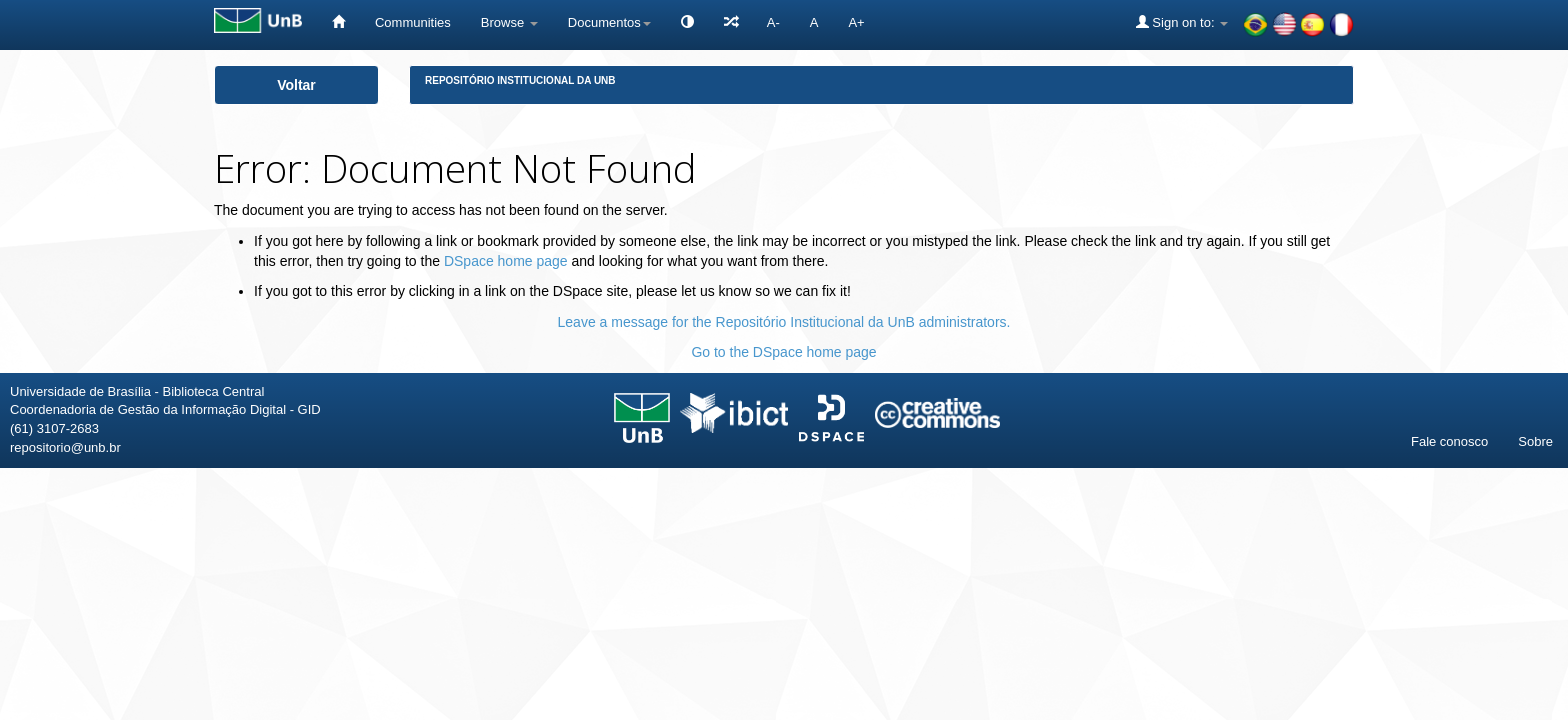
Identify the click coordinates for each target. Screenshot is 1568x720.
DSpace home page (506, 261)
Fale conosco (1449, 441)
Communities (413, 22)
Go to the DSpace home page (783, 352)
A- (773, 22)
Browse (509, 22)
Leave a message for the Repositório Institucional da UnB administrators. (784, 322)
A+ (856, 22)
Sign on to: (1182, 22)
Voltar (296, 85)
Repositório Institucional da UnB (520, 80)
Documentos (609, 22)
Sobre (1535, 441)
